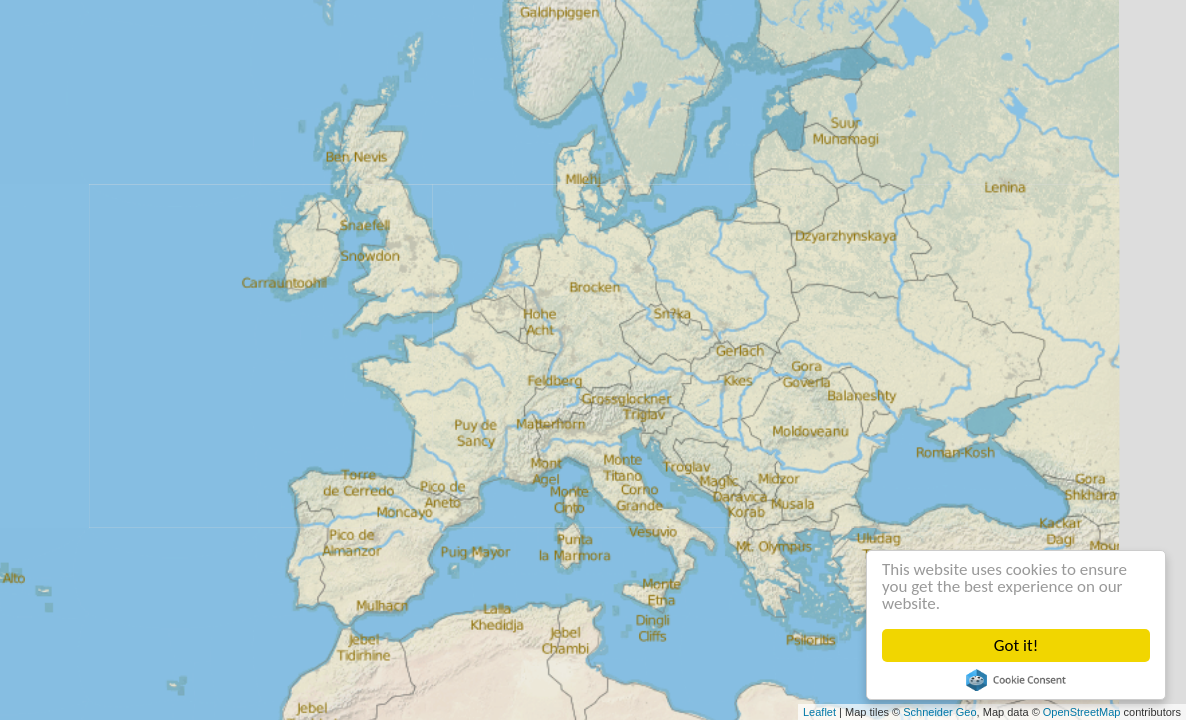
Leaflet (819, 712)
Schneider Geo (939, 712)
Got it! (1016, 645)
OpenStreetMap (1082, 712)
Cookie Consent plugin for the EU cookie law (1016, 680)
